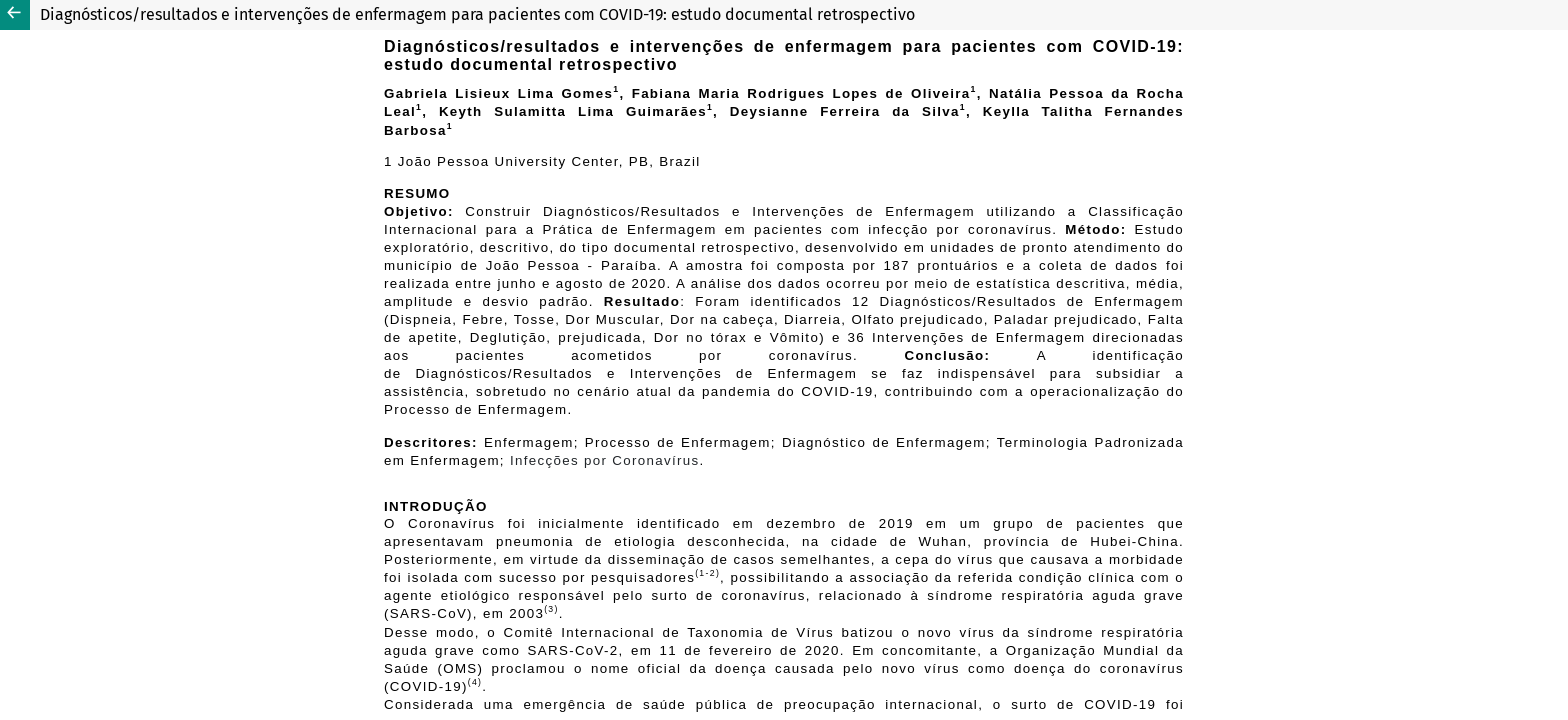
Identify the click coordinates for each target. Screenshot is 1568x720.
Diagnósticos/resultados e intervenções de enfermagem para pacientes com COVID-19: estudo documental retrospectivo (477, 14)
